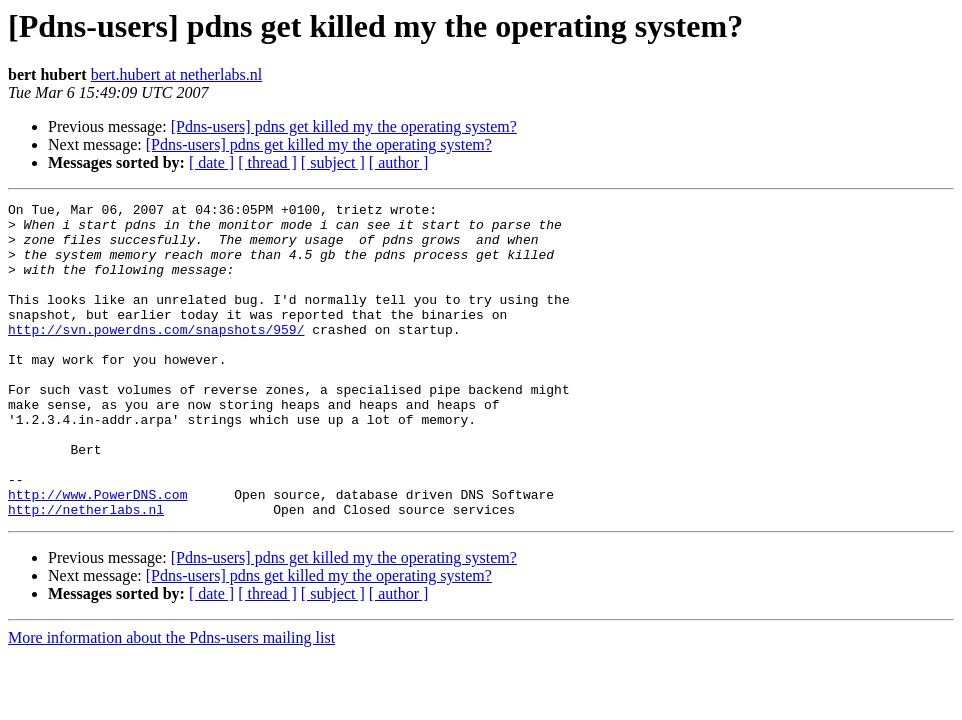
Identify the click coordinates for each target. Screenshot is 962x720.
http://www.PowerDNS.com (97, 554)
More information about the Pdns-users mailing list (171, 700)
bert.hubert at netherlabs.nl (177, 74)
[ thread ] (267, 162)
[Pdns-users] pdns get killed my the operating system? (344, 126)
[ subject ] (333, 162)
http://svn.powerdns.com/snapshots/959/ (156, 356)
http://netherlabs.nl (86, 572)
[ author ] (399, 162)
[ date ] (211, 162)
